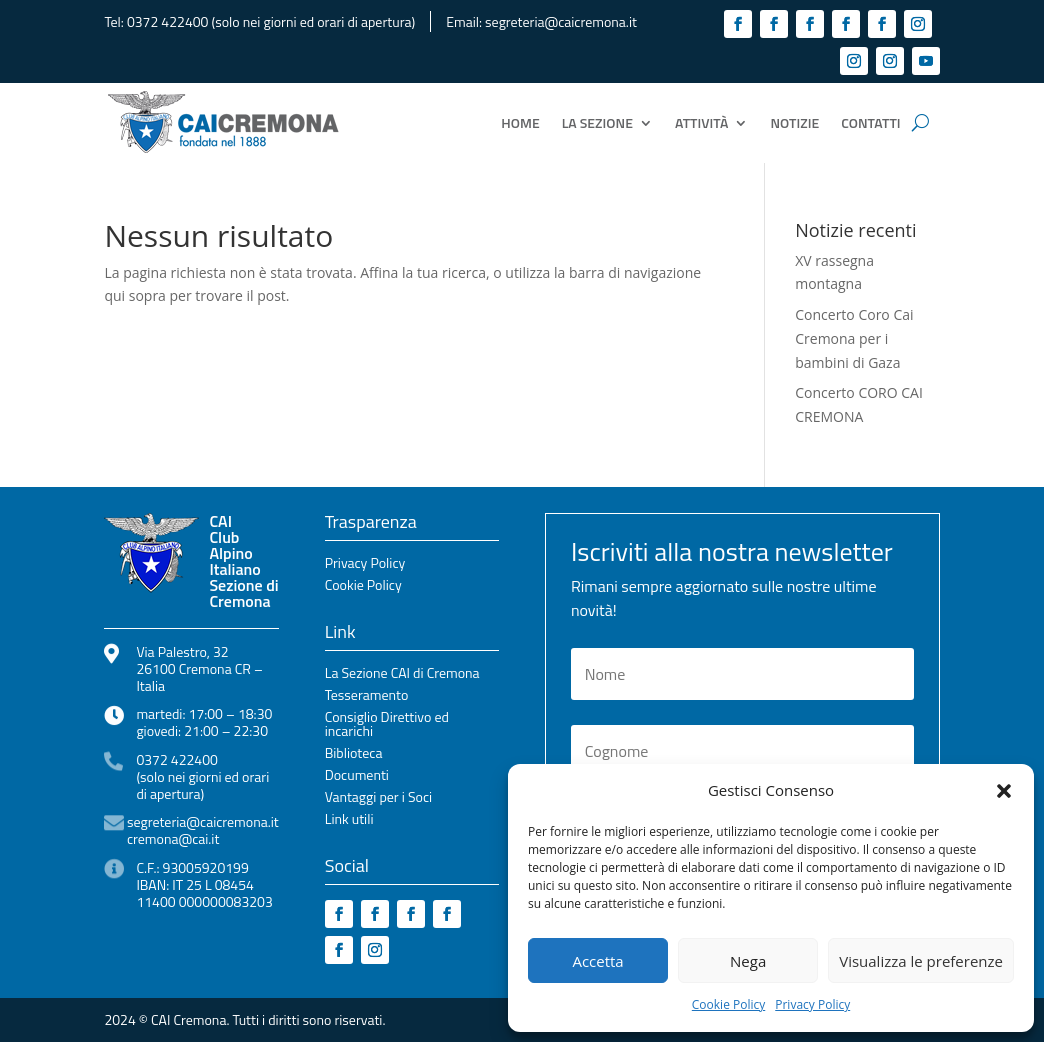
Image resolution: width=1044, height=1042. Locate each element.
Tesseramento (367, 696)
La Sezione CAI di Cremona (402, 674)
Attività (702, 122)
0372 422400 (167, 21)
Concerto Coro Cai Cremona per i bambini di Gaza (854, 338)
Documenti (357, 776)
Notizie (794, 122)
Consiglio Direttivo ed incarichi (387, 725)
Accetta (597, 961)
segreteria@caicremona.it (561, 21)
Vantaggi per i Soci (378, 798)
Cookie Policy (728, 1004)
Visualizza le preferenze (921, 961)
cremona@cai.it (173, 838)
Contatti (870, 122)
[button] (1004, 791)
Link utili (349, 820)
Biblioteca (354, 754)
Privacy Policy (812, 1004)
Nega (748, 961)
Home (520, 122)
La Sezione (597, 122)
